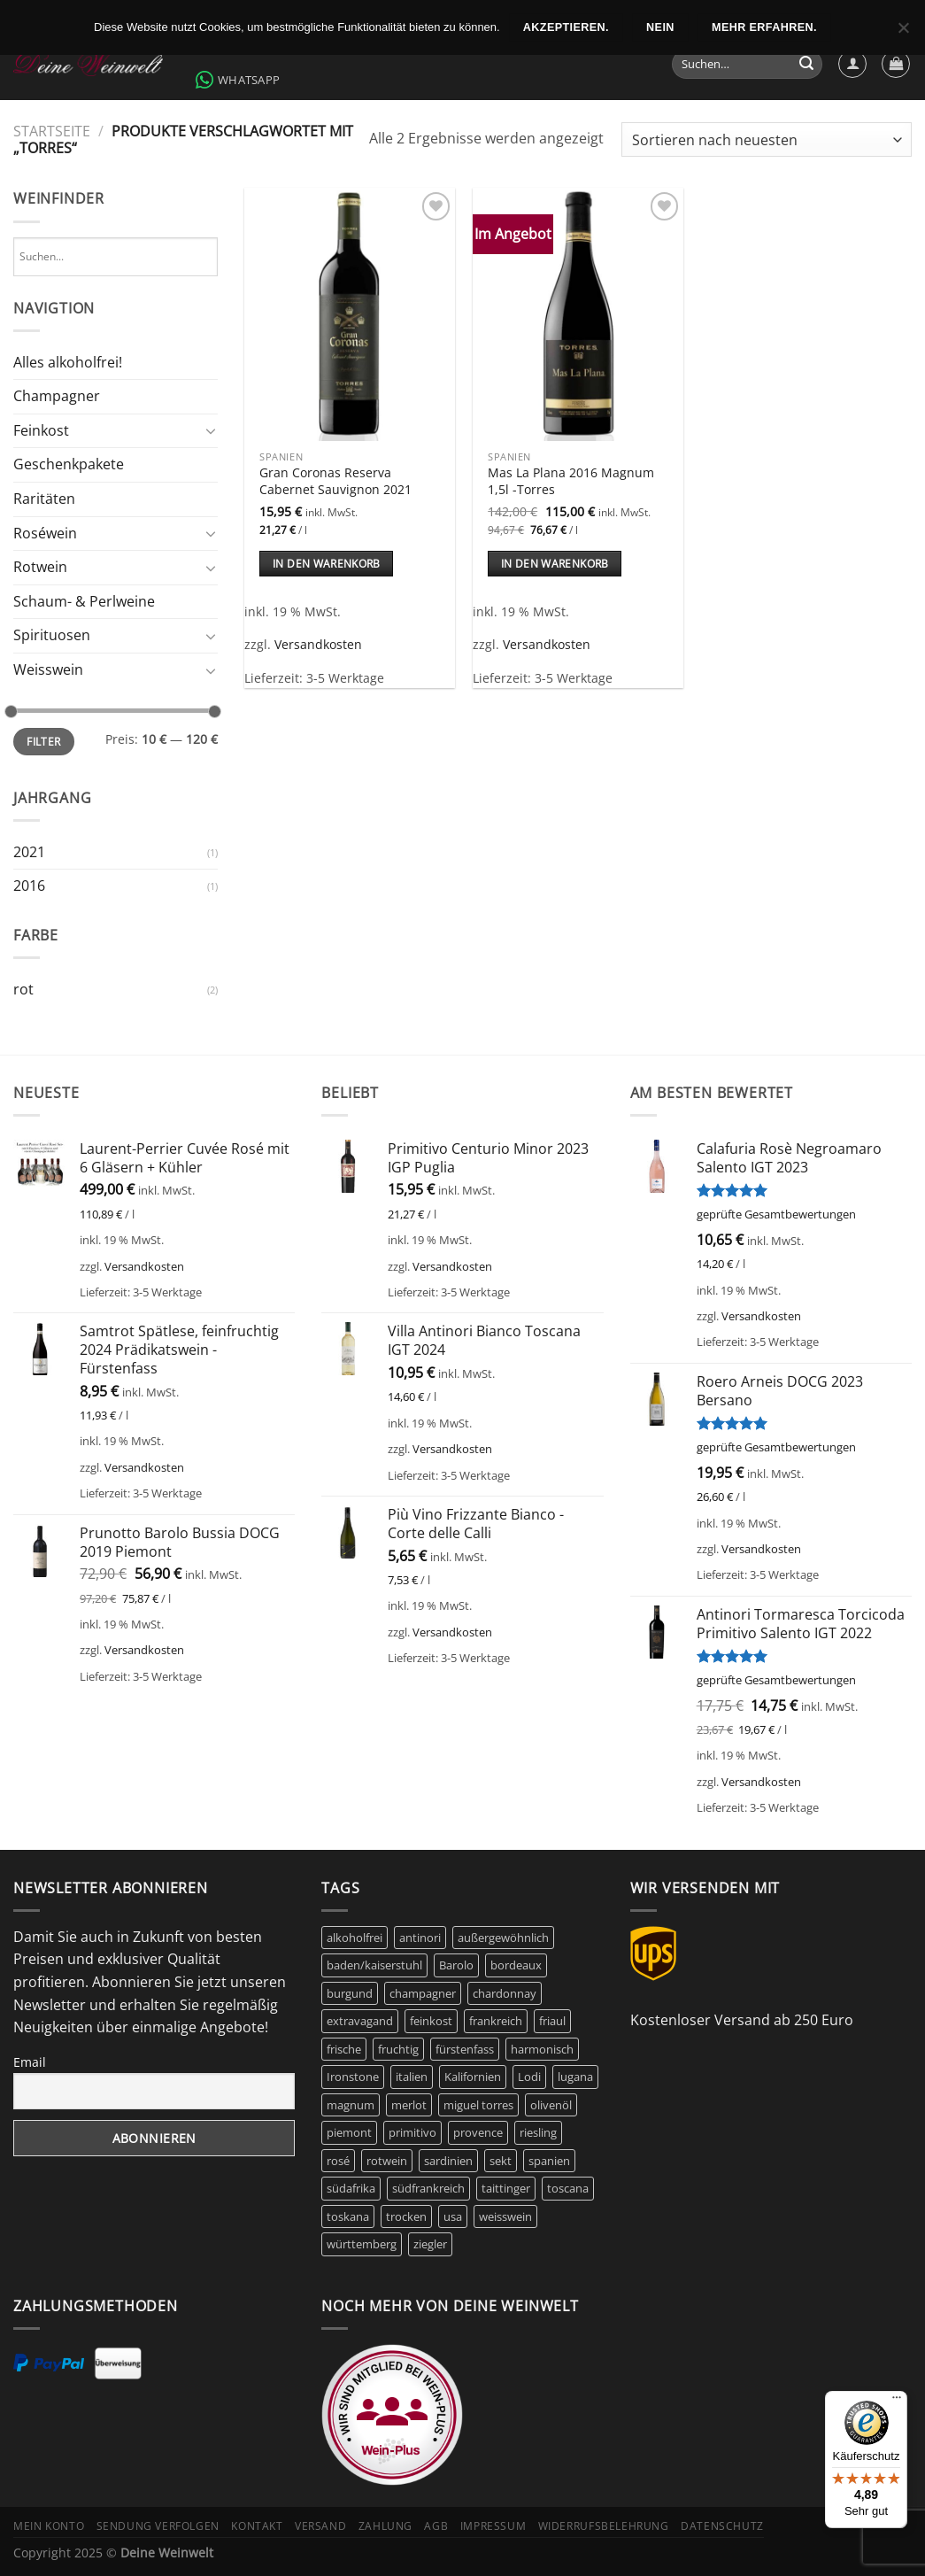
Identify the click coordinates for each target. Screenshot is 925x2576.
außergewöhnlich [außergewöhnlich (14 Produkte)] (503, 1938)
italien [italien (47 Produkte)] (412, 2077)
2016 (29, 885)
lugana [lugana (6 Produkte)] (575, 2077)
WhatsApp (238, 80)
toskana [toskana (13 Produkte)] (348, 2216)
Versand (320, 2525)
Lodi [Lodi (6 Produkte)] (529, 2077)
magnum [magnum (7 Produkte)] (350, 2105)
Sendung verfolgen (158, 2525)
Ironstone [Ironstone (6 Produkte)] (353, 2077)
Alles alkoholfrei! (67, 362)
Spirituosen (51, 635)
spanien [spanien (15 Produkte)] (549, 2161)
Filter (43, 741)
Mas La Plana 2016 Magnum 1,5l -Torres (571, 481)
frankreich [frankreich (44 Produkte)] (495, 2021)
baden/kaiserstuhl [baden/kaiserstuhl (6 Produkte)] (374, 1965)
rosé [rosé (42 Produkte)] (338, 2161)
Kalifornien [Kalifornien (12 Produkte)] (472, 2077)
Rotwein (40, 566)
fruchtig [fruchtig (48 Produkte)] (398, 2049)
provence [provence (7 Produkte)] (478, 2132)
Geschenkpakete (68, 464)
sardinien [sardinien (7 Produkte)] (448, 2161)
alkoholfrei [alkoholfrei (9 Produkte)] (354, 1938)
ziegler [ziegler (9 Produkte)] (430, 2244)
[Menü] (896, 2401)
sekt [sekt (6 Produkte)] (500, 2161)
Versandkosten (318, 644)
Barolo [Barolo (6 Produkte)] (456, 1965)
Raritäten (44, 498)
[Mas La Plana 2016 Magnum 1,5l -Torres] (578, 314)
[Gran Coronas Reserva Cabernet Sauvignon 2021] (349, 314)
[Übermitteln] (806, 65)
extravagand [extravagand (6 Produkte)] (360, 2021)
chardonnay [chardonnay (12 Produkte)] (504, 1993)
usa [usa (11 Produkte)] (452, 2216)
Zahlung (385, 2525)
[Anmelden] (852, 64)
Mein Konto (48, 2525)
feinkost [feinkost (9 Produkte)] (431, 2021)
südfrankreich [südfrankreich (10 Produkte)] (428, 2188)
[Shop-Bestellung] (766, 139)
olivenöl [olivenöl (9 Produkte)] (551, 2105)
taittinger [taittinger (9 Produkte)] (506, 2188)
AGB (436, 2525)
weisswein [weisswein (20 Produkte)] (505, 2216)
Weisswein (48, 669)
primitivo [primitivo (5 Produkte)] (412, 2132)
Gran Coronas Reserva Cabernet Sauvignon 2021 (335, 481)
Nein (660, 27)
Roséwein (45, 533)
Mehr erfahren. (764, 27)
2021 (29, 852)
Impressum (493, 2525)
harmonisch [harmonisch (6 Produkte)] (542, 2049)
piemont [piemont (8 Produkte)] (349, 2132)
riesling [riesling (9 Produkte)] (538, 2132)
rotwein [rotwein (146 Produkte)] (386, 2161)
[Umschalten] (211, 430)
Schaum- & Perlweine (84, 601)
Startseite (51, 131)
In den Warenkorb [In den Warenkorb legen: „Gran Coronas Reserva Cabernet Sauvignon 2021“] (327, 563)
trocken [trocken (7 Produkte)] (406, 2216)
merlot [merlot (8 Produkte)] (409, 2105)
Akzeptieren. (566, 27)
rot (23, 989)
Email (29, 2062)
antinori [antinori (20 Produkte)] (420, 1938)
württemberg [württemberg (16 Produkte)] (362, 2244)
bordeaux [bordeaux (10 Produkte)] (516, 1965)
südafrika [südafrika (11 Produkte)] (351, 2188)
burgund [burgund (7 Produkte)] (350, 1993)
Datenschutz (722, 2525)
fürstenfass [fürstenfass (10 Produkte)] (465, 2049)
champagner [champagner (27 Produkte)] (422, 1993)
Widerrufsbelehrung (603, 2525)
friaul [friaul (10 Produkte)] (552, 2021)
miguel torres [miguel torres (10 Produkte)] (478, 2105)
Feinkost (41, 430)
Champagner (56, 396)
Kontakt (256, 2525)
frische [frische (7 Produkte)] (344, 2049)
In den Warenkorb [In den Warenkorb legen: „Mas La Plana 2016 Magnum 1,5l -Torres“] (555, 563)
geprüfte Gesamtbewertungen (776, 1214)
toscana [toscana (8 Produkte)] (568, 2188)
